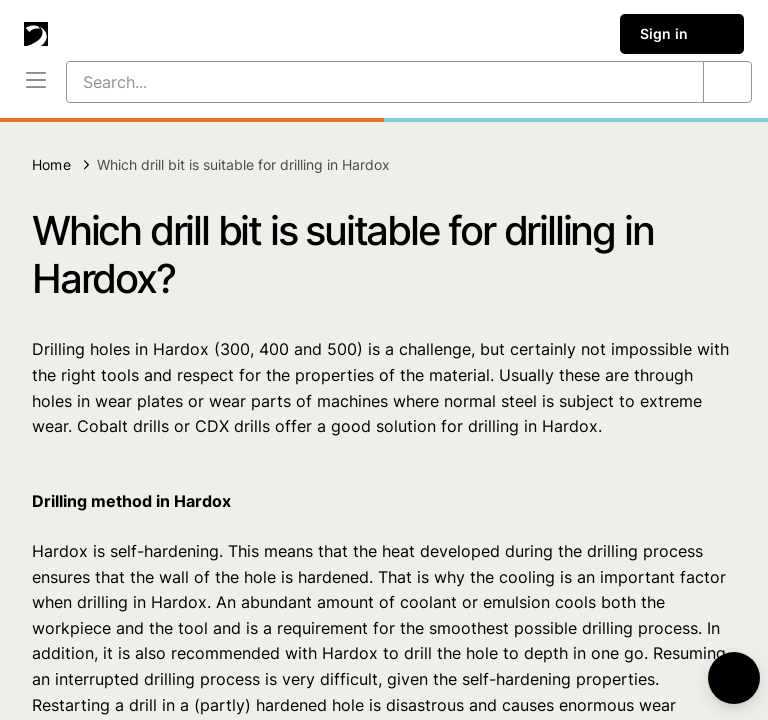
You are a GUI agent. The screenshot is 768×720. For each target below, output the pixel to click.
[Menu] (36, 82)
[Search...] (361, 82)
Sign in (682, 34)
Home (51, 164)
